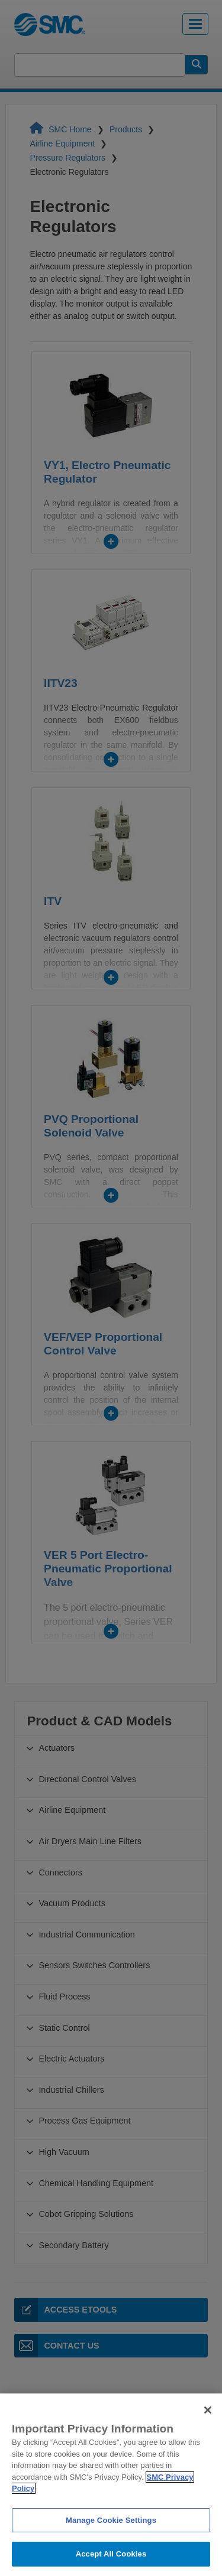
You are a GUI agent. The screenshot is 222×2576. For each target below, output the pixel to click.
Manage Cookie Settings (111, 2543)
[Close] (208, 2434)
